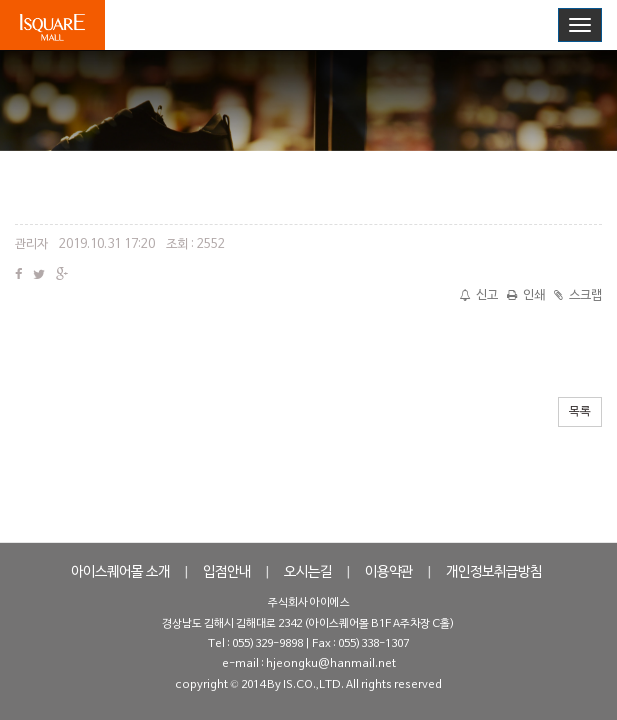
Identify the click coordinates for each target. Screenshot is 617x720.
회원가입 (524, 24)
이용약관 (389, 572)
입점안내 (227, 572)
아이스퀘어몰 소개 (120, 572)
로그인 (460, 24)
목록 (580, 412)
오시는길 (308, 572)
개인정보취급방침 (494, 572)
